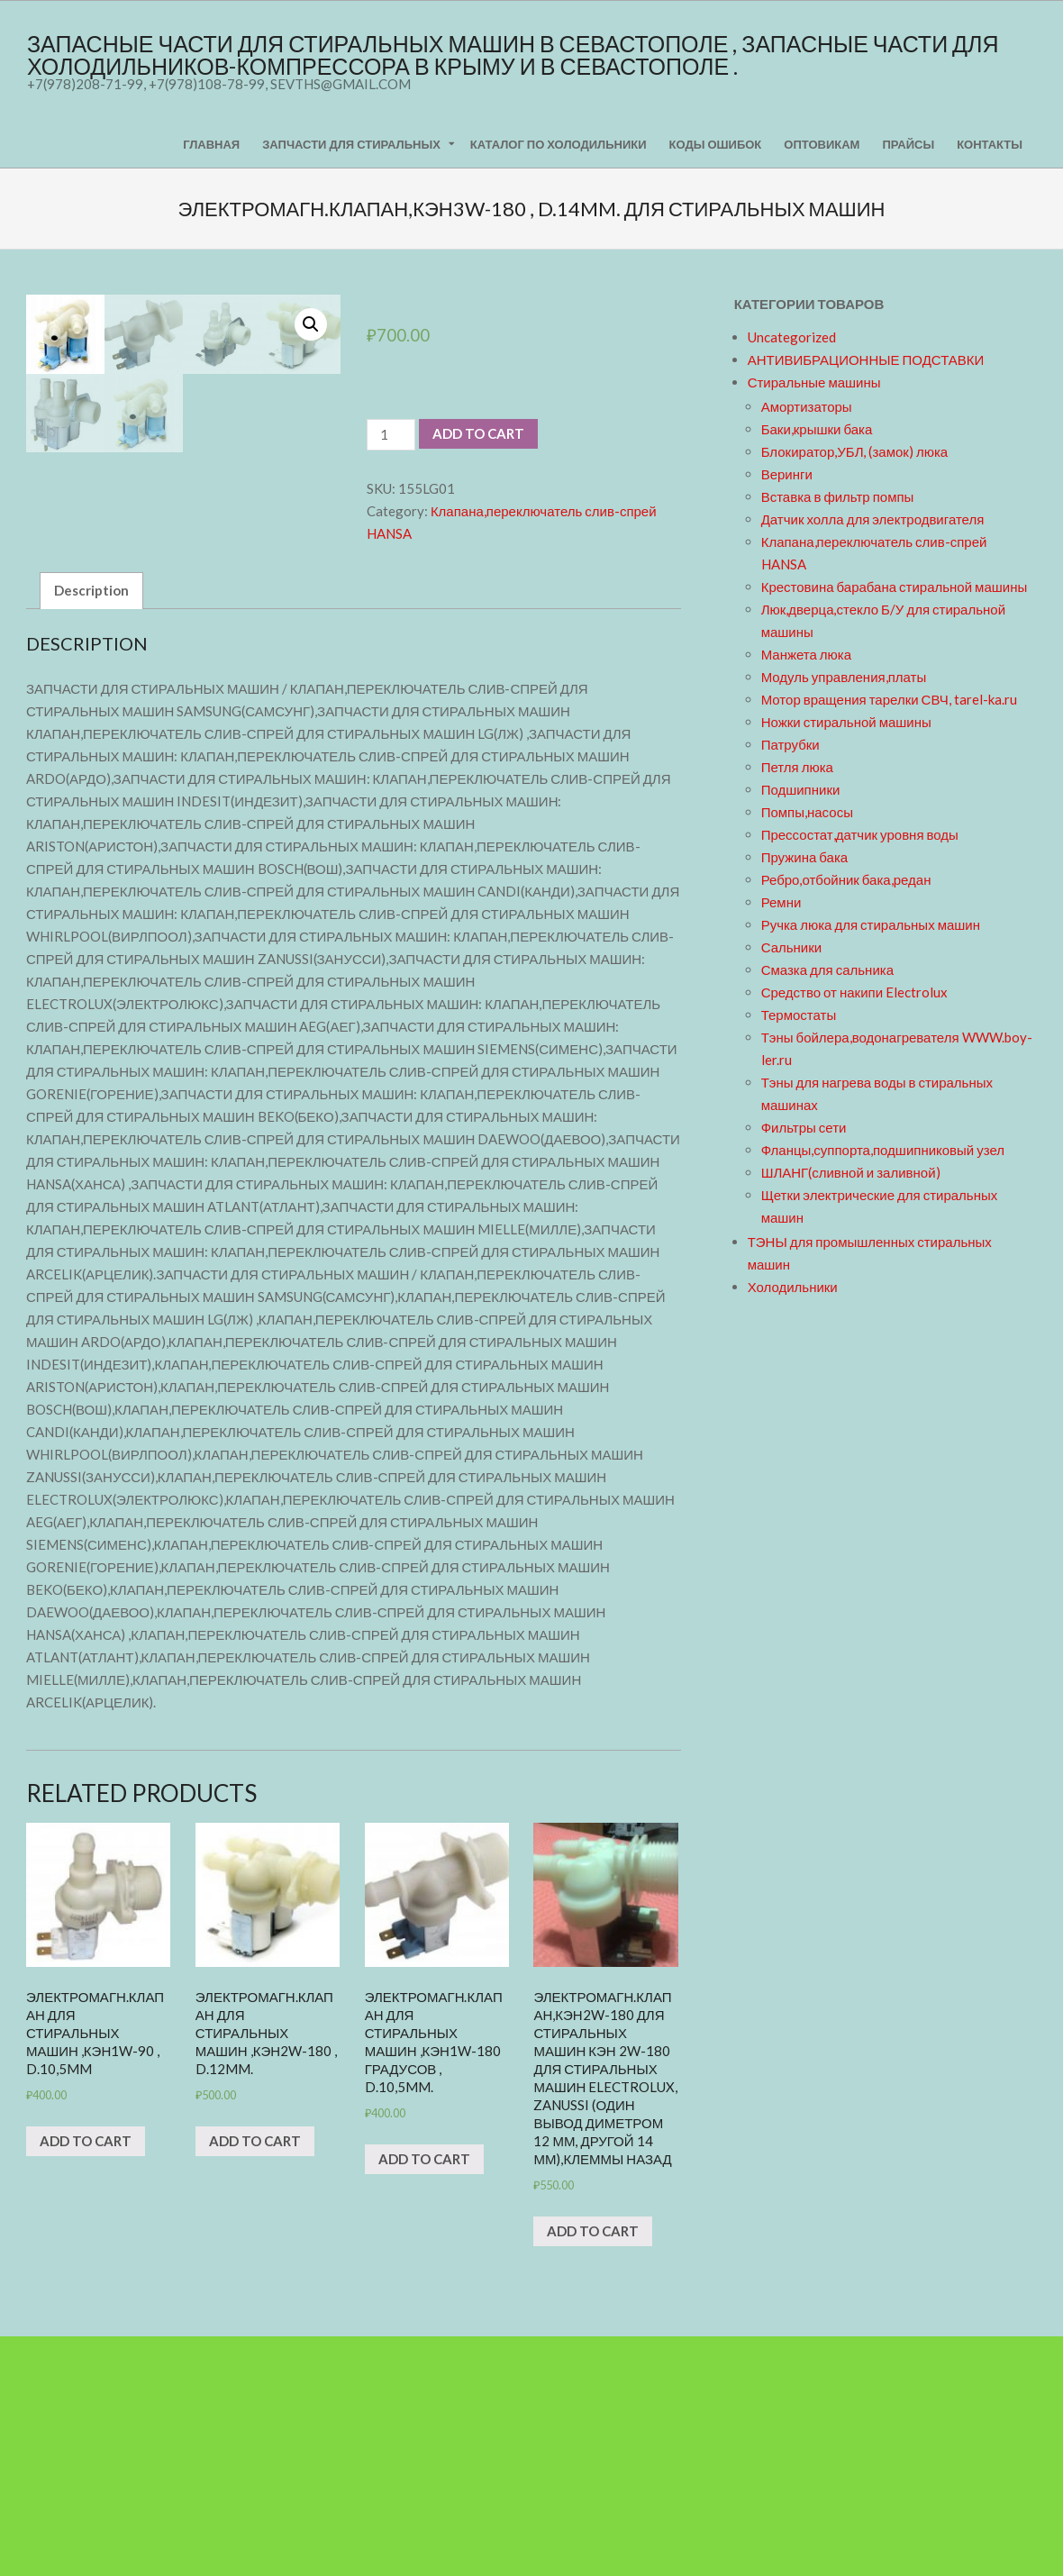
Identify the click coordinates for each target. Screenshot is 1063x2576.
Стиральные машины (814, 382)
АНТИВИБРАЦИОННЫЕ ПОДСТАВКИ (866, 359)
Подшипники (800, 789)
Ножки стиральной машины (846, 722)
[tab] (91, 830)
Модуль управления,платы (844, 677)
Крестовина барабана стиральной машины (894, 586)
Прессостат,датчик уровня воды (860, 834)
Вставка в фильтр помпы (837, 496)
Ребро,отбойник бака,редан (846, 879)
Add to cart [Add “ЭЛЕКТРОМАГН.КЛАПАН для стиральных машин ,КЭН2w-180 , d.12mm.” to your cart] (255, 2380)
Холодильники (793, 1287)
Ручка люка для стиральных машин (870, 924)
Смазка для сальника (827, 969)
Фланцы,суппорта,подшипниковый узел (882, 1150)
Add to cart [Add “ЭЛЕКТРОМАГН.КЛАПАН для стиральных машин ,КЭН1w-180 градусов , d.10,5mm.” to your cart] (424, 2398)
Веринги (787, 474)
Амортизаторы (806, 406)
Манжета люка (806, 654)
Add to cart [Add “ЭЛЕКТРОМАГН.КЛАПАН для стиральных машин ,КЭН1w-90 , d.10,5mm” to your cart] (86, 2380)
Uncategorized (792, 337)
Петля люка (797, 767)
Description (91, 830)
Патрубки (790, 744)
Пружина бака (805, 857)
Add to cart (478, 433)
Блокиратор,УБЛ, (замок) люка (855, 451)
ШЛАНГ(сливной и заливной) (850, 1172)
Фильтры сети (804, 1127)
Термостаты (799, 1014)
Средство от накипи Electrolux (854, 992)
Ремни (781, 902)
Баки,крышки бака (817, 429)
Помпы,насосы (807, 812)
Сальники (791, 947)
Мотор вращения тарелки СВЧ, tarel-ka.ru (889, 699)
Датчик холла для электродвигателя (873, 519)
